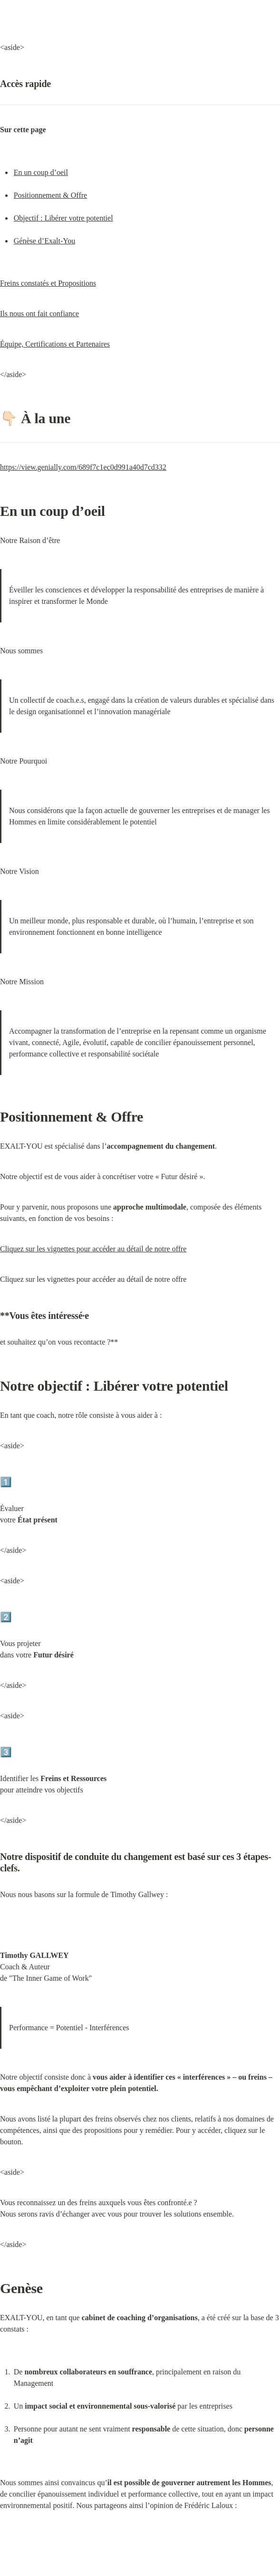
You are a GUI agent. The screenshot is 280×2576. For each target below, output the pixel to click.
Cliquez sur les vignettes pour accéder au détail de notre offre (93, 1249)
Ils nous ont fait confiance (39, 314)
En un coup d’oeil (41, 172)
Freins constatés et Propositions (48, 283)
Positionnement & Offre (50, 195)
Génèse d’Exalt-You (44, 241)
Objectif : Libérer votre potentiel (63, 218)
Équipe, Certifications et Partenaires (55, 344)
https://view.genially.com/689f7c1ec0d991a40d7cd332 (83, 467)
